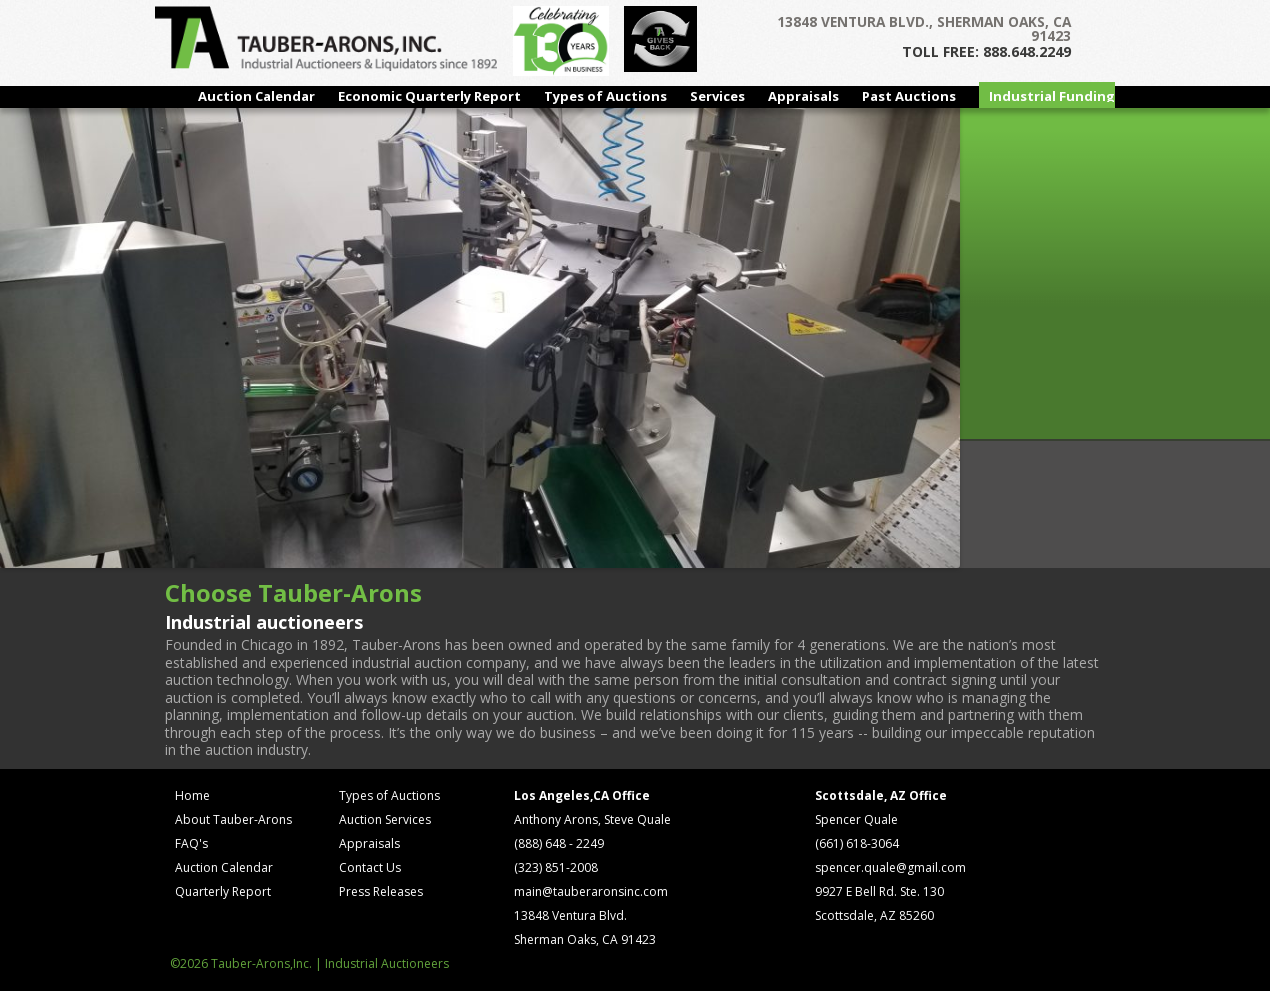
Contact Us (370, 867)
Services (717, 96)
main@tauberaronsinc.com (591, 891)
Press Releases (381, 891)
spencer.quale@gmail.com (890, 867)
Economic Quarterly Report (429, 96)
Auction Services (385, 819)
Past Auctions (909, 96)
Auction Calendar (256, 96)
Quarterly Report (223, 891)
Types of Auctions (605, 96)
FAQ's (191, 843)
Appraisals (803, 96)
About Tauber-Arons (233, 819)
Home (192, 795)
